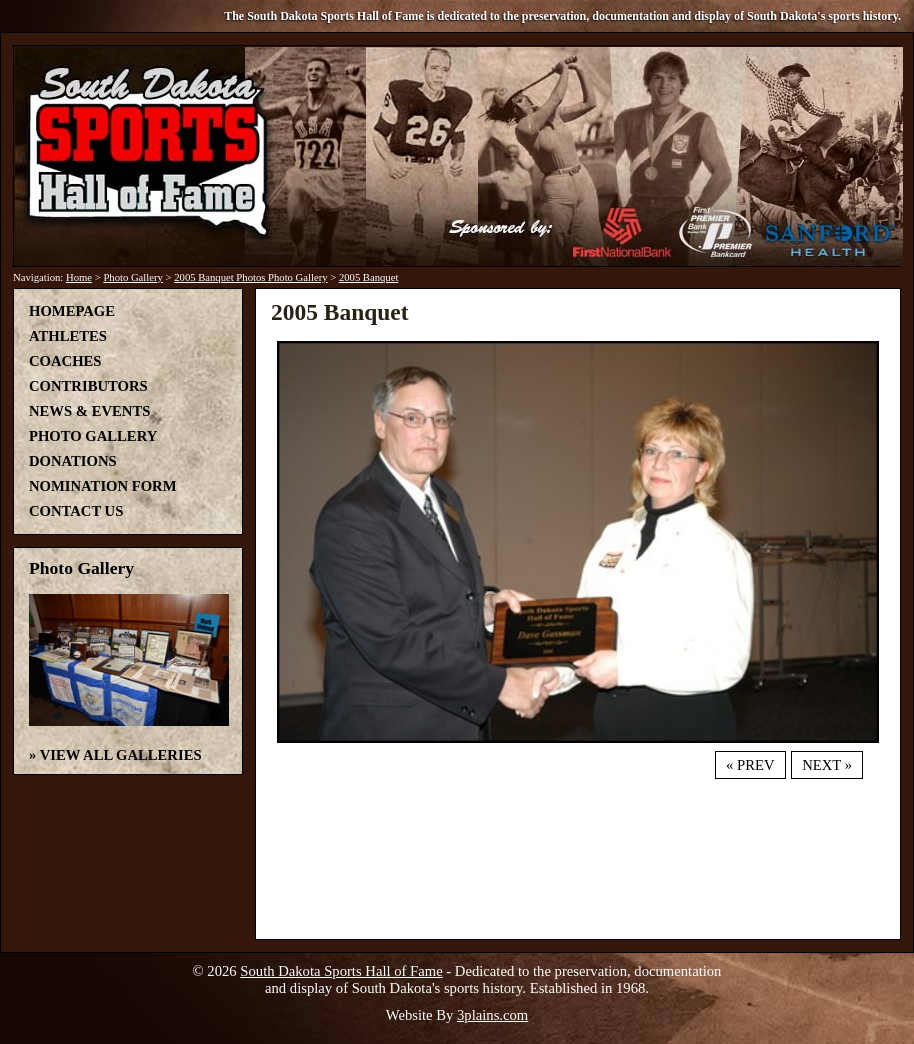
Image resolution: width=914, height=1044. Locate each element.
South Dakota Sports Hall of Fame (341, 971)
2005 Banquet (369, 277)
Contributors (88, 386)
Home (79, 277)
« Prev (750, 765)
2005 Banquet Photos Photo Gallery (250, 277)
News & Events (89, 411)
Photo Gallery (133, 277)
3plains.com (492, 1015)
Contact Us (76, 511)
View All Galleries (121, 755)
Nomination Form (103, 486)
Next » (827, 765)
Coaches (65, 361)
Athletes (68, 336)
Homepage (72, 311)
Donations (73, 461)
